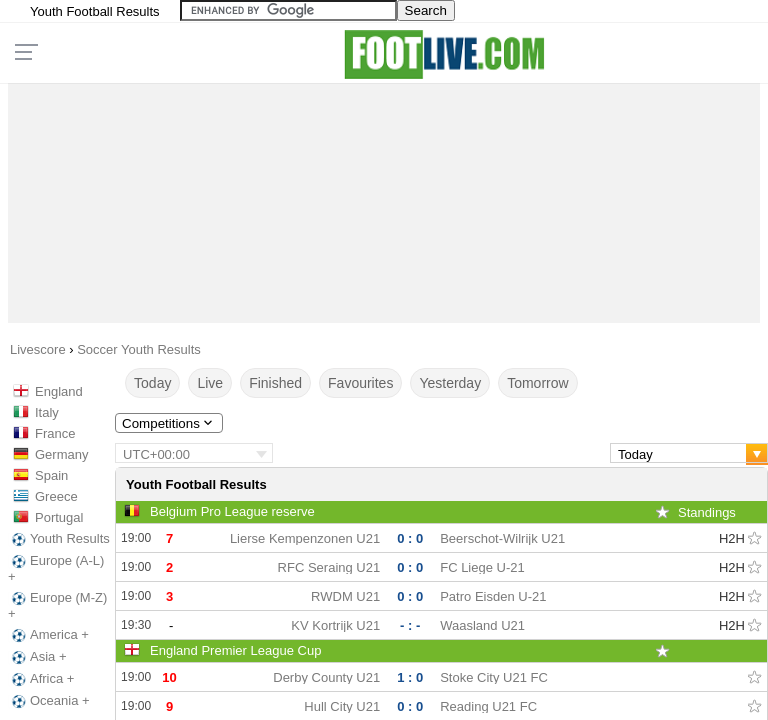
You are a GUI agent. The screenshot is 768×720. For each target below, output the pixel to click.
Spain (51, 475)
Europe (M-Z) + (57, 605)
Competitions (169, 423)
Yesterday (450, 383)
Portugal (59, 517)
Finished (275, 383)
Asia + (37, 657)
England (59, 391)
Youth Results (59, 539)
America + (48, 635)
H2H (732, 538)
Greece (56, 496)
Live (210, 383)
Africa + (41, 679)
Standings (707, 512)
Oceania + (49, 701)
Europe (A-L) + (56, 568)
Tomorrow (537, 383)
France (55, 433)
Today (152, 383)
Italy (47, 412)
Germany (61, 454)
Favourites (360, 383)
